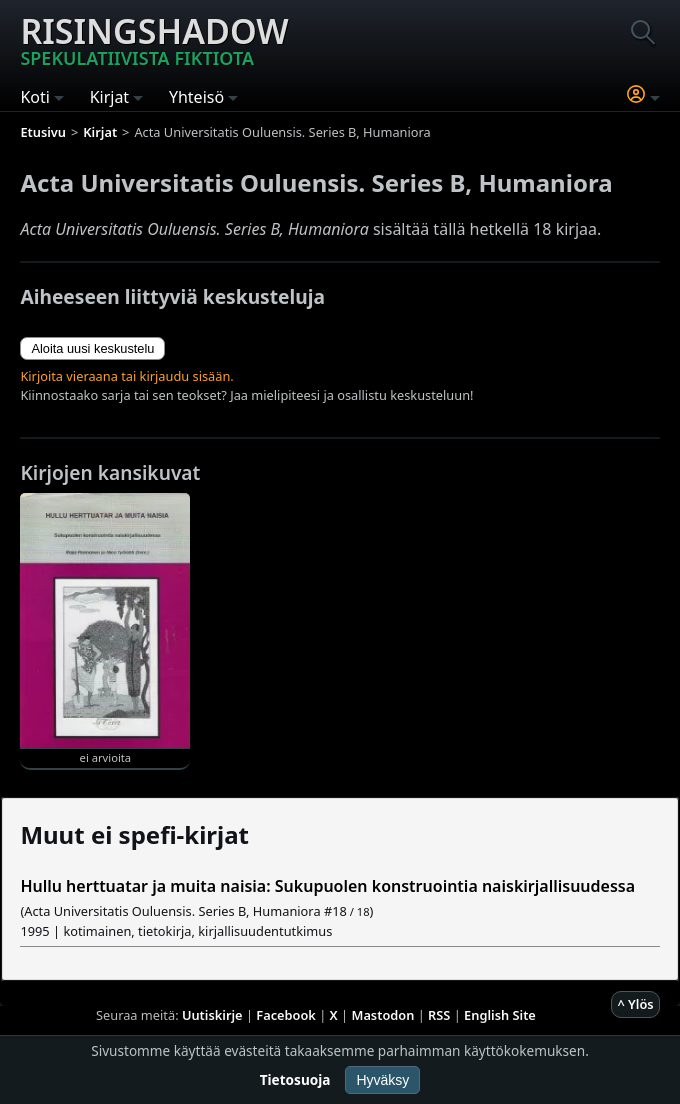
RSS (439, 1015)
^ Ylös (635, 1004)
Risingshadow (154, 39)
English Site (500, 1015)
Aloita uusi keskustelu (92, 348)
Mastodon (383, 1015)
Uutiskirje (212, 1015)
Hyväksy (382, 1080)
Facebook (286, 1015)
